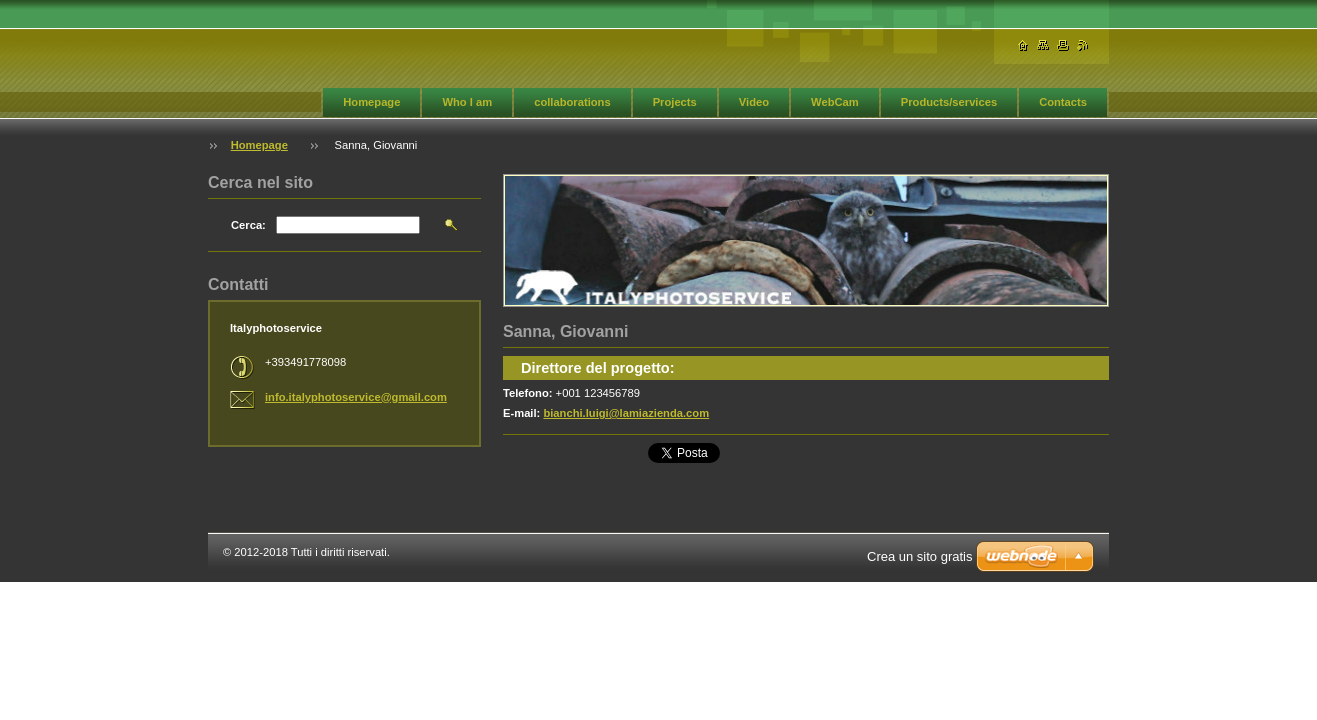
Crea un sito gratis (920, 556)
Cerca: (248, 225)
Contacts (1063, 102)
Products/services (949, 102)
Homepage (371, 102)
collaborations (572, 102)
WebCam (835, 102)
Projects (675, 102)
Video (754, 102)
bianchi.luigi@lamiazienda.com (626, 413)
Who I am (467, 102)
